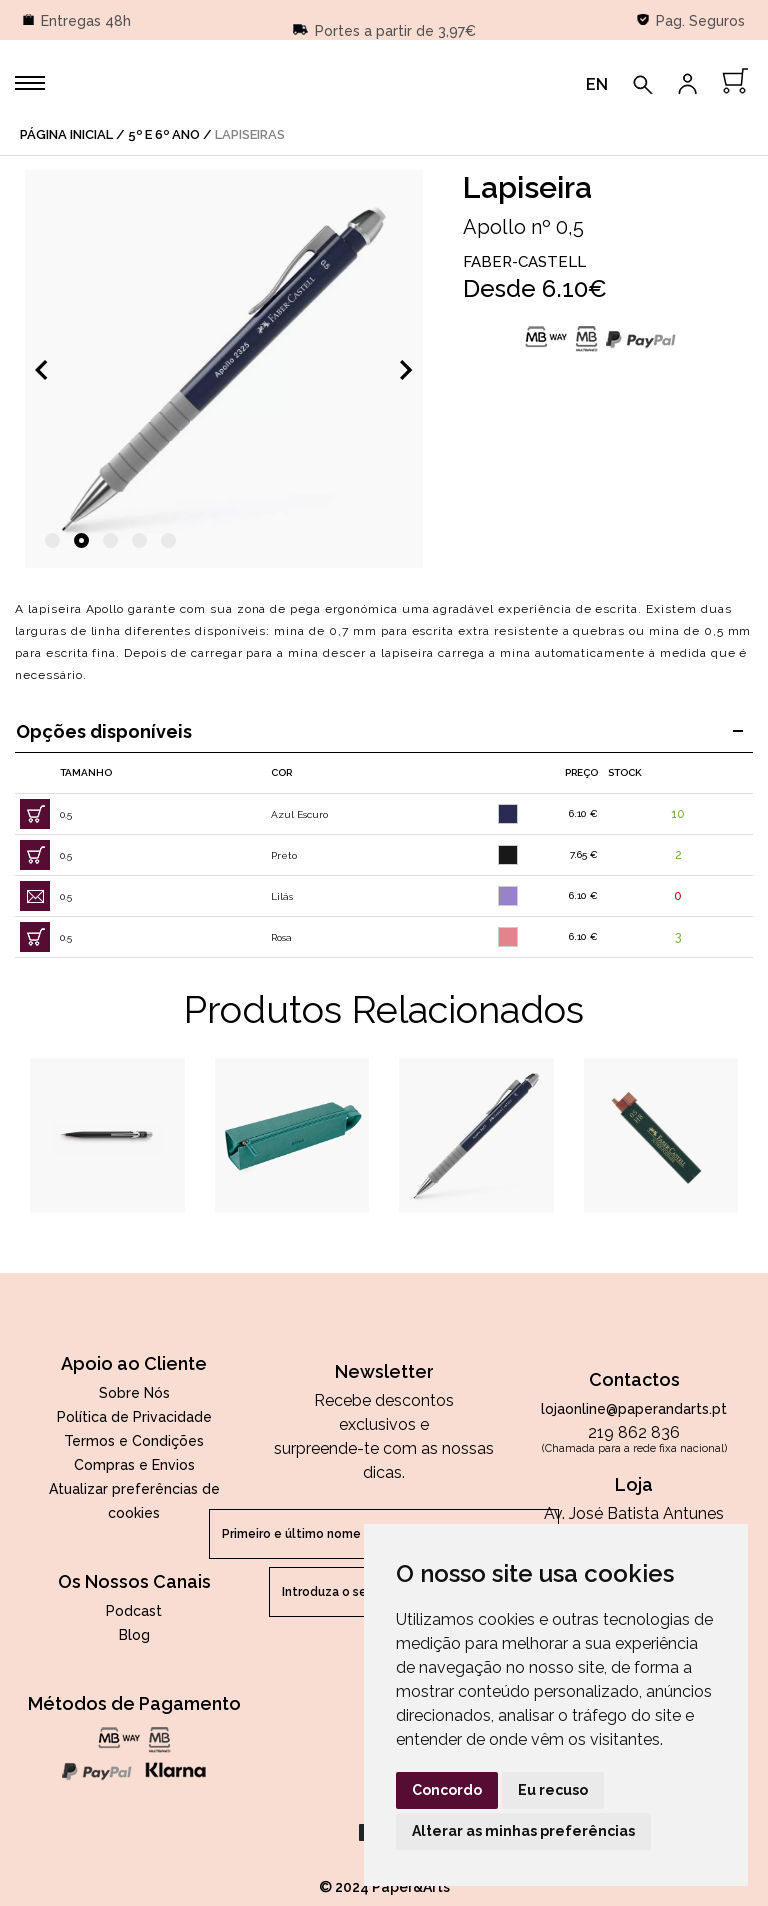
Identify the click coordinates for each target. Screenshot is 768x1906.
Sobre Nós (134, 1393)
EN (597, 84)
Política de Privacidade (134, 1417)
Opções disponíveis (379, 731)
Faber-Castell (524, 262)
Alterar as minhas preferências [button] (523, 1831)
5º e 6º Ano (164, 134)
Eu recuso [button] (553, 1790)
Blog (134, 1635)
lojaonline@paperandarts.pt (634, 1409)
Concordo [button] (447, 1790)
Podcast (134, 1611)
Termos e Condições (134, 1441)
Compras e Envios (134, 1465)
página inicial (66, 134)
